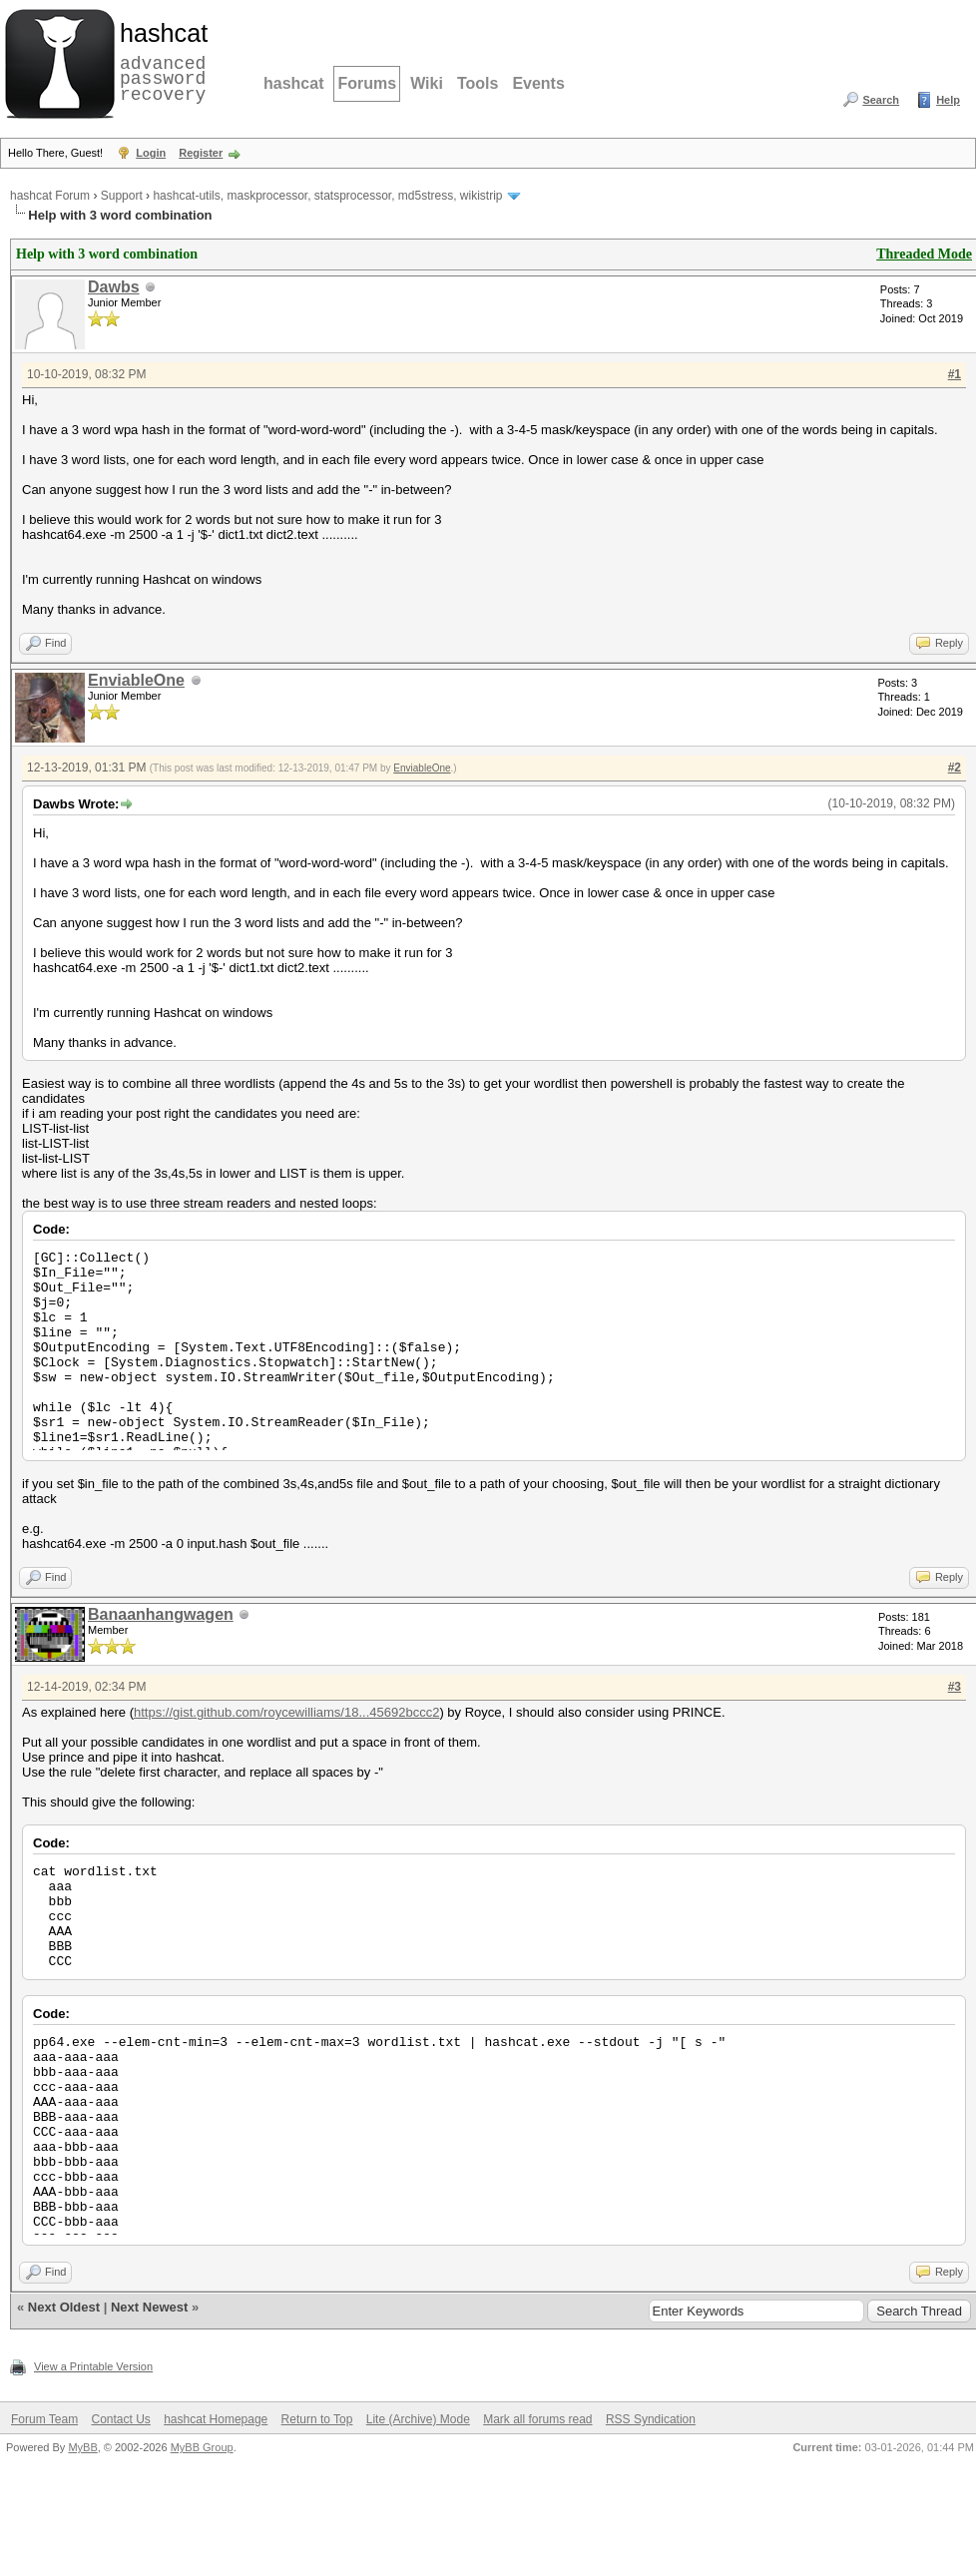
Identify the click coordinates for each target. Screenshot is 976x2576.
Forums (366, 83)
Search (880, 100)
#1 (954, 374)
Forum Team (44, 2419)
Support (122, 196)
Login (151, 153)
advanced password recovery (160, 61)
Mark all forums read (537, 2419)
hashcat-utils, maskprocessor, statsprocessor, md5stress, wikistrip (327, 196)
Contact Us (120, 2419)
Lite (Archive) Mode (418, 2419)
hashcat (293, 83)
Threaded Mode (924, 254)
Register (201, 153)
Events (538, 83)
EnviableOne (136, 680)
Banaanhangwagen (161, 1614)
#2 (954, 767)
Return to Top (317, 2419)
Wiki (426, 83)
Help (948, 100)
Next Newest (149, 2307)
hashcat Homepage (215, 2419)
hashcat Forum (50, 196)
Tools (477, 83)
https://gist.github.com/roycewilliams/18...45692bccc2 (286, 1712)
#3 (954, 1687)
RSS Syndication (651, 2419)
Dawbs (114, 286)
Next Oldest (64, 2307)
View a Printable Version (93, 2366)
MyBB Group (202, 2447)
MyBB (82, 2447)
